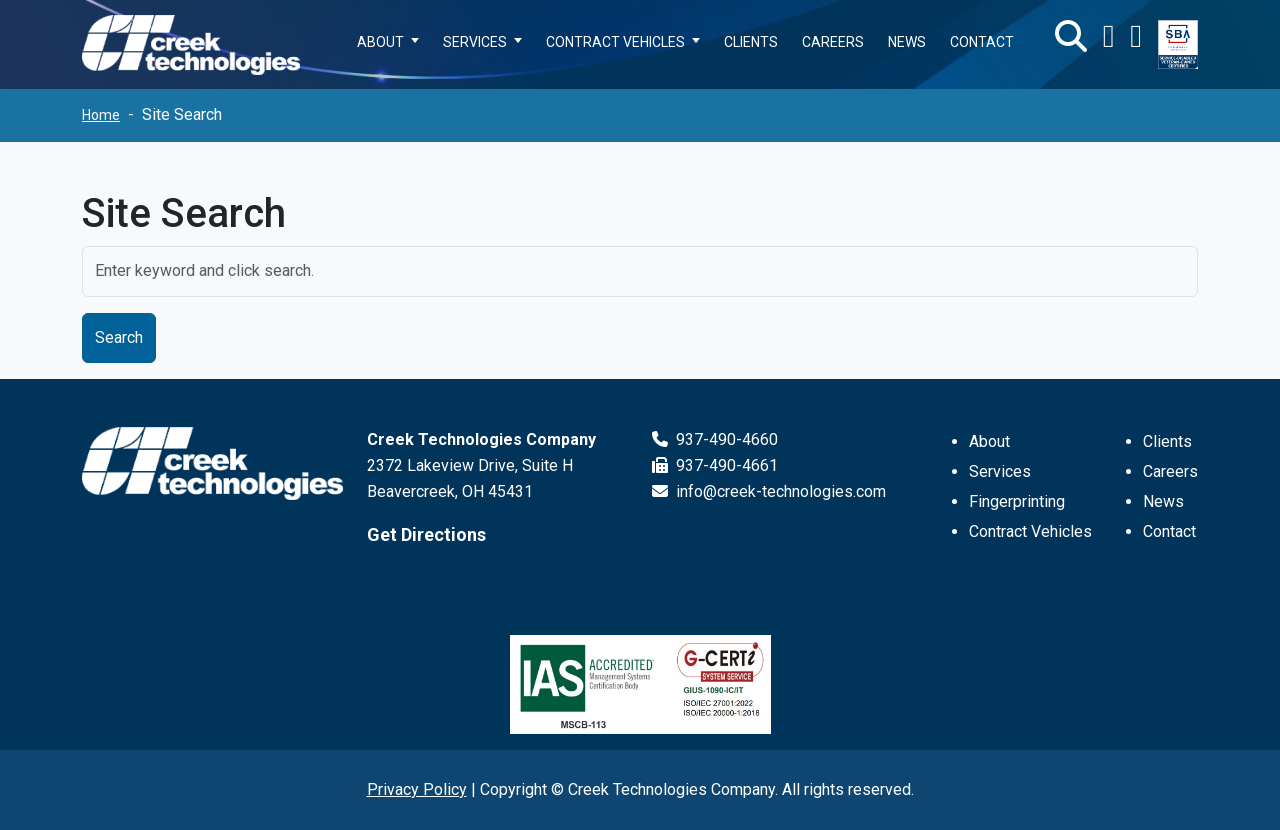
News (1163, 501)
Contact (1169, 531)
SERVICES (475, 42)
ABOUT (380, 42)
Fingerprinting (1017, 501)
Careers (1170, 471)
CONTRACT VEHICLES (615, 42)
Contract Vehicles (1030, 531)
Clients (1167, 441)
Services (1000, 471)
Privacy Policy (417, 789)
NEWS (907, 42)
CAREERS (833, 42)
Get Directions (426, 534)
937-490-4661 (715, 465)
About (989, 441)
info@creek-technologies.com (769, 491)
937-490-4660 (715, 439)
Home (101, 115)
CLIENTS (751, 42)
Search (119, 337)
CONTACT (982, 42)
